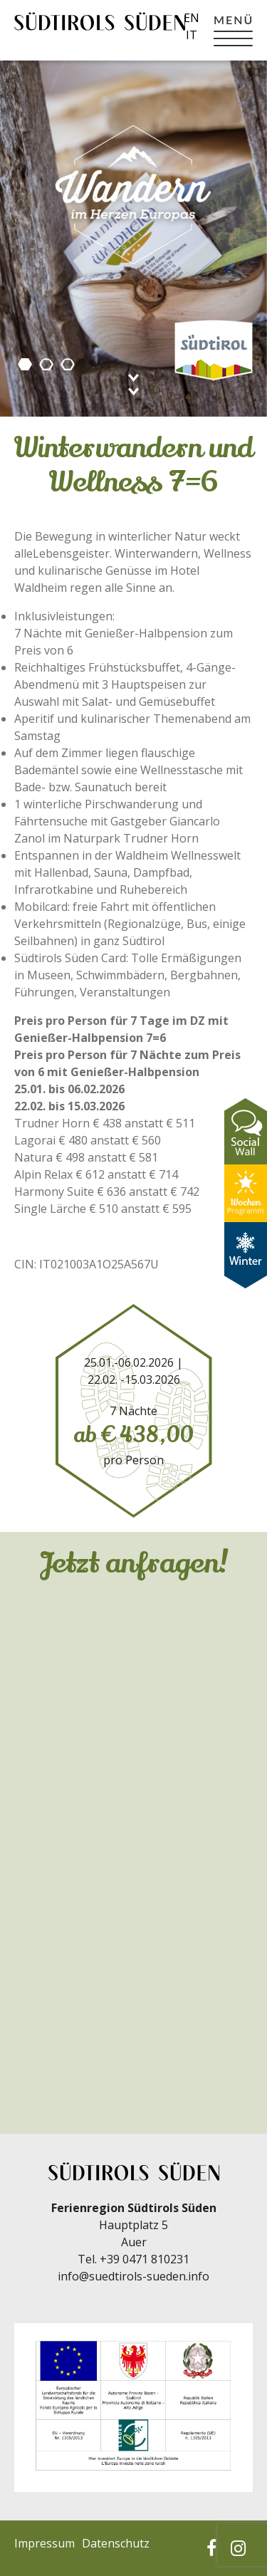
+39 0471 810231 (144, 2259)
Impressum (44, 2543)
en (191, 18)
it (191, 35)
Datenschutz (116, 2543)
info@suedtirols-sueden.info (133, 2276)
